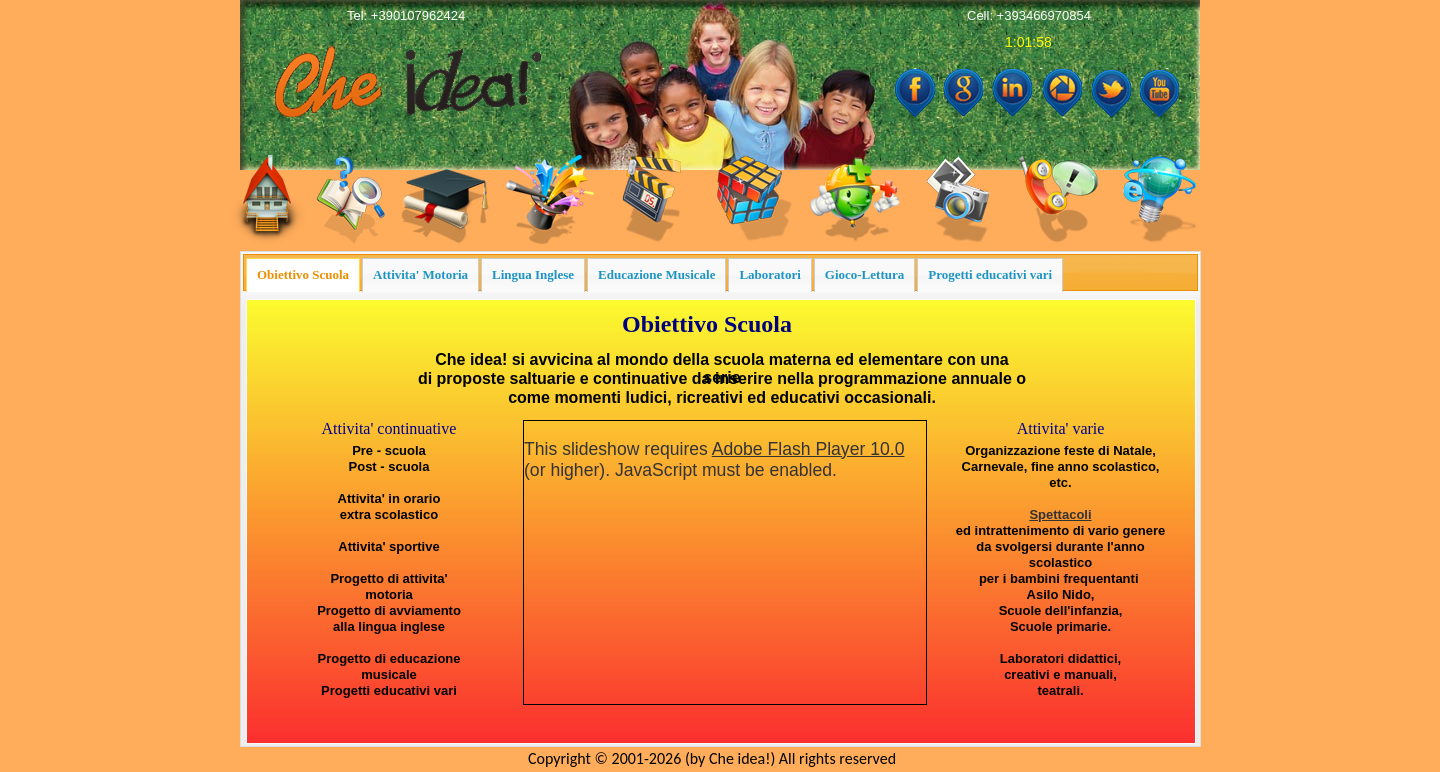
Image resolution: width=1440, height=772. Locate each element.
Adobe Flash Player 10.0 (808, 449)
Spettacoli (1060, 514)
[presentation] (303, 275)
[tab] (303, 275)
